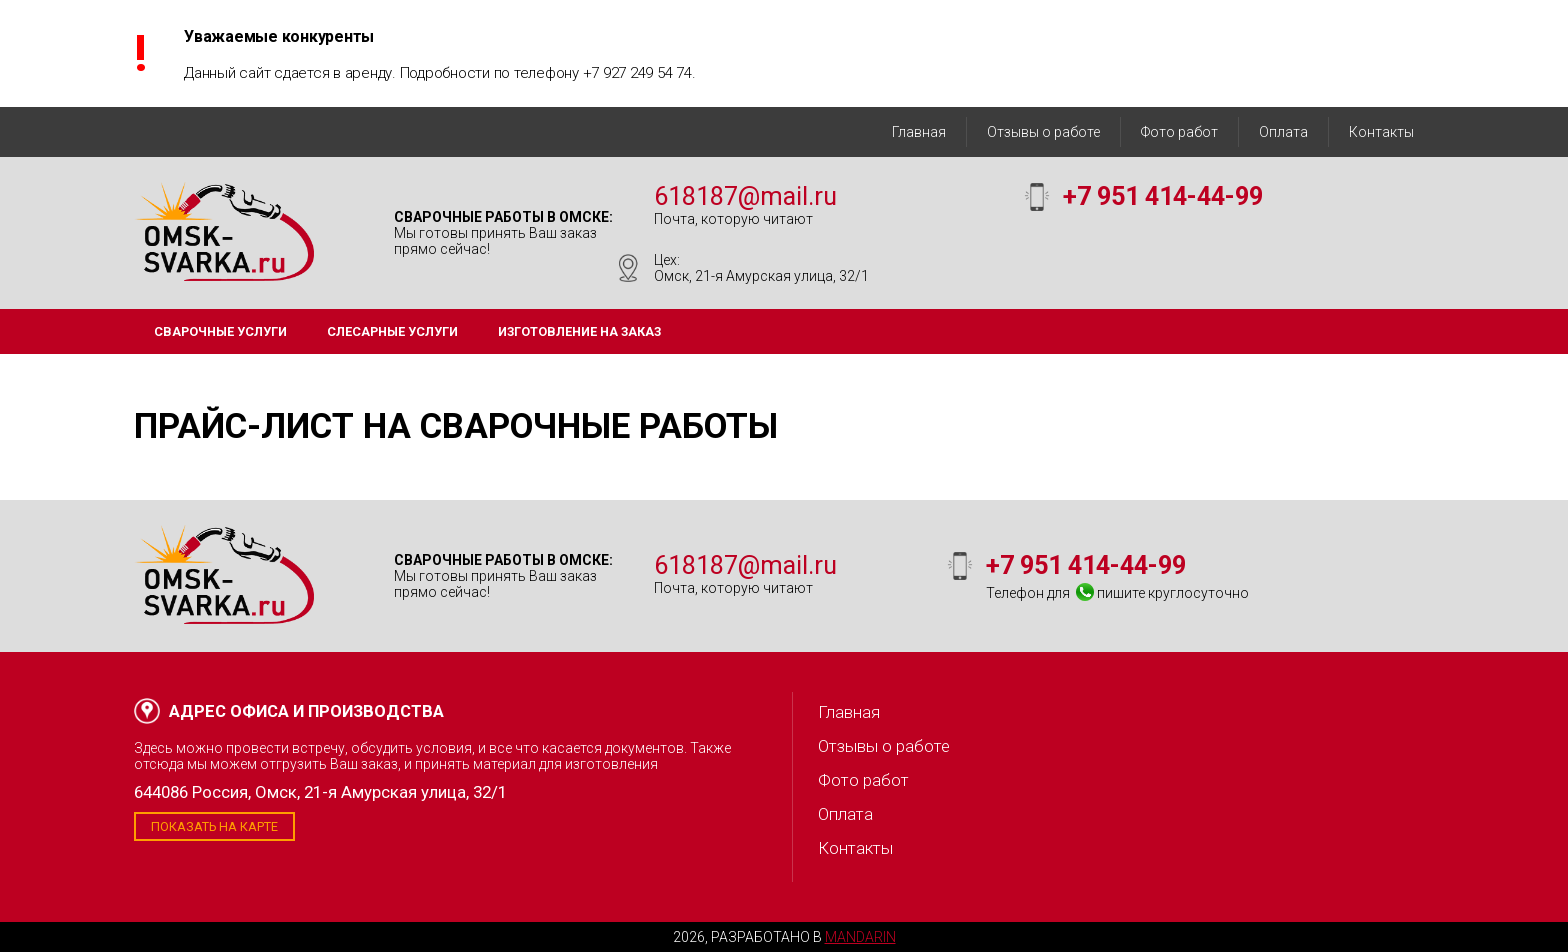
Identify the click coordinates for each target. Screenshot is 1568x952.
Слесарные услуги (392, 331)
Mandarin (860, 937)
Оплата (1283, 132)
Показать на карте (214, 826)
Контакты (1381, 132)
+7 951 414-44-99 (1163, 196)
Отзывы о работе (1043, 132)
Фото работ (1179, 132)
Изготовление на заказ (579, 331)
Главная (919, 132)
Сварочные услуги (220, 331)
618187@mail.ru (745, 196)
